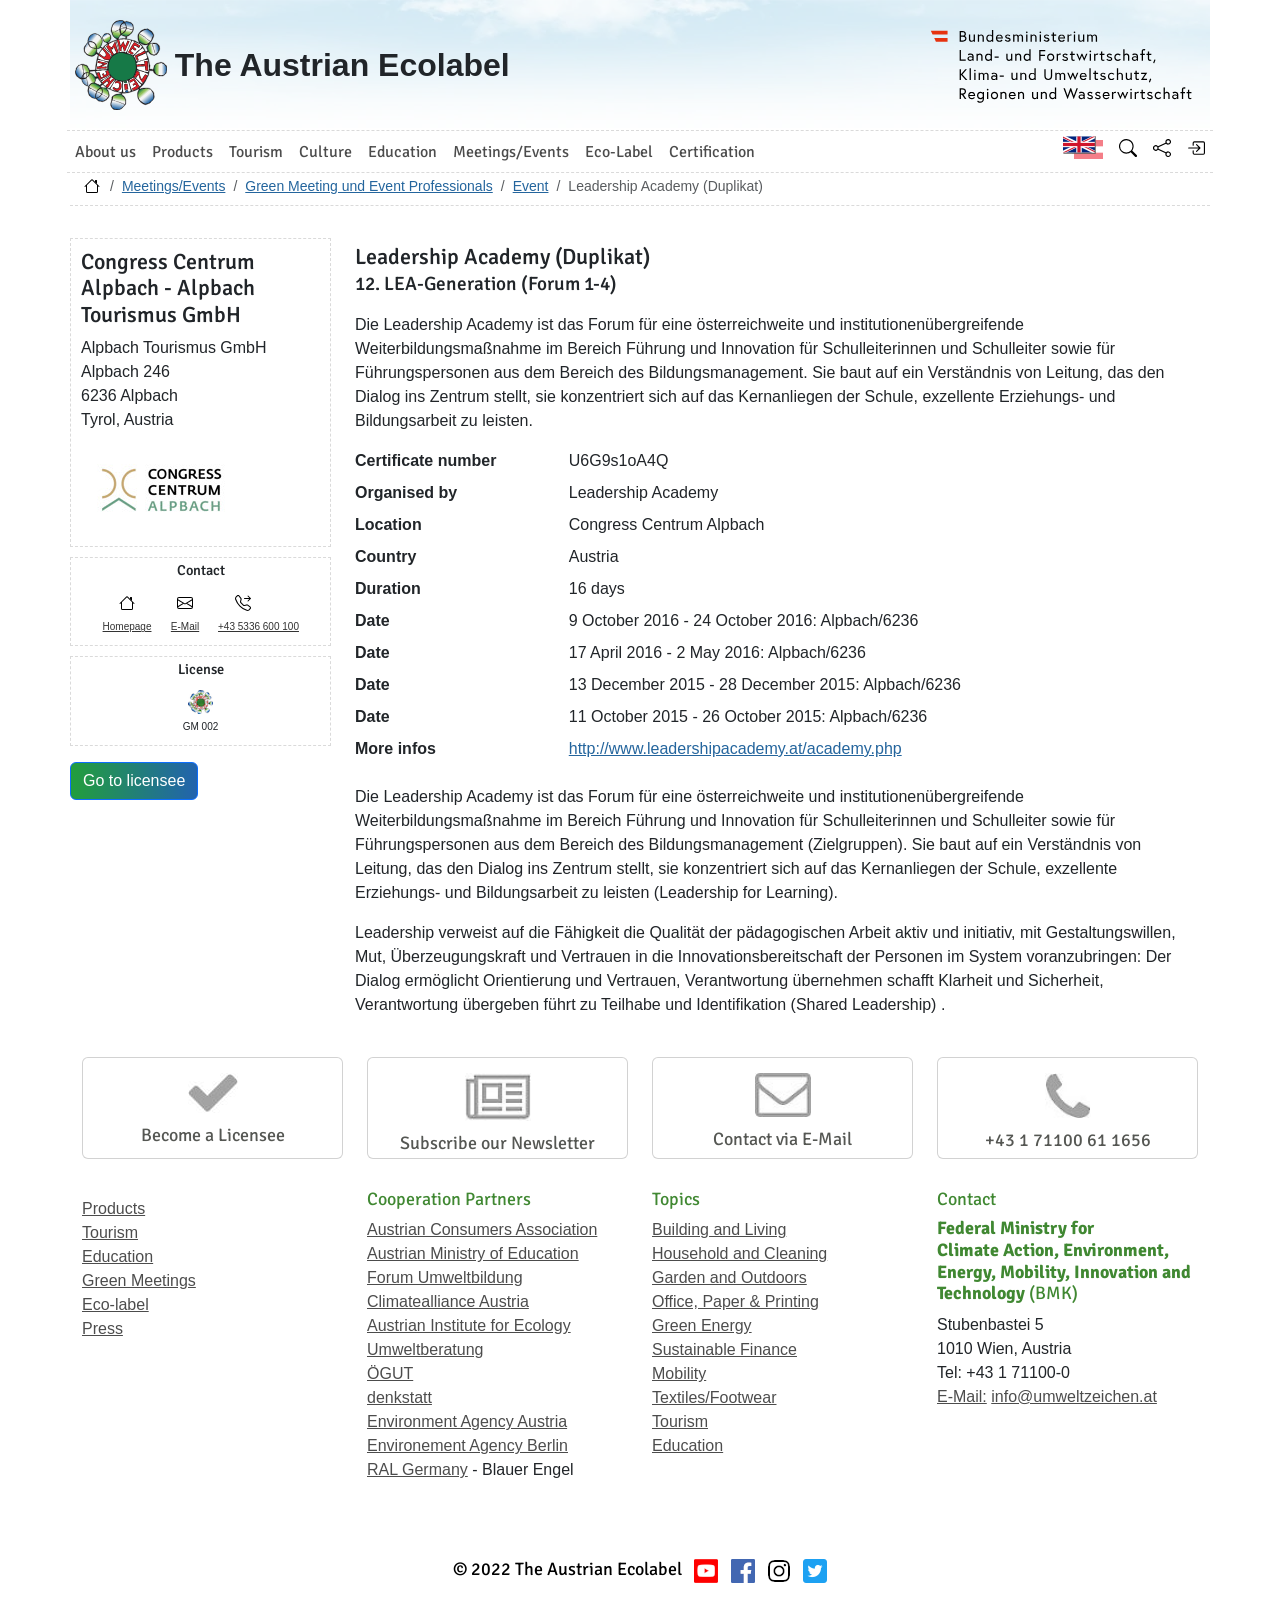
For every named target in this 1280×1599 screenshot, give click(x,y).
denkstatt (399, 1397)
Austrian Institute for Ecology (469, 1325)
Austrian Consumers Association (482, 1229)
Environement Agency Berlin (467, 1445)
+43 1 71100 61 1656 (1068, 1140)
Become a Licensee (213, 1135)
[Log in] (1196, 148)
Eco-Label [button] (619, 152)
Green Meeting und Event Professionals (368, 186)
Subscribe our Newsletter (497, 1143)
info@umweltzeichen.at (1074, 1396)
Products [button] (182, 152)
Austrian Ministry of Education (473, 1253)
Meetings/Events (174, 186)
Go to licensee (134, 780)
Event (531, 186)
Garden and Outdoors (729, 1277)
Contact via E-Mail (782, 1139)
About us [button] (105, 152)
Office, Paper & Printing (735, 1301)
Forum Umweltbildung (445, 1277)
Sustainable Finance (724, 1349)
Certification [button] (712, 152)
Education (117, 1256)
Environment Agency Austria (467, 1421)
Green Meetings (139, 1280)
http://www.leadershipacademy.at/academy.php (735, 748)
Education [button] (402, 152)
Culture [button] (325, 152)
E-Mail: (962, 1396)
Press (102, 1328)
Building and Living (719, 1229)
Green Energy (702, 1325)
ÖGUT (390, 1373)
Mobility (679, 1373)
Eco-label (115, 1304)
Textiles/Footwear (714, 1397)
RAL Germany (417, 1469)
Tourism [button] (256, 152)
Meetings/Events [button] (511, 152)
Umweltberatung (425, 1349)
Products (113, 1208)
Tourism (110, 1232)
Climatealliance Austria (448, 1301)
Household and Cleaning (739, 1253)
